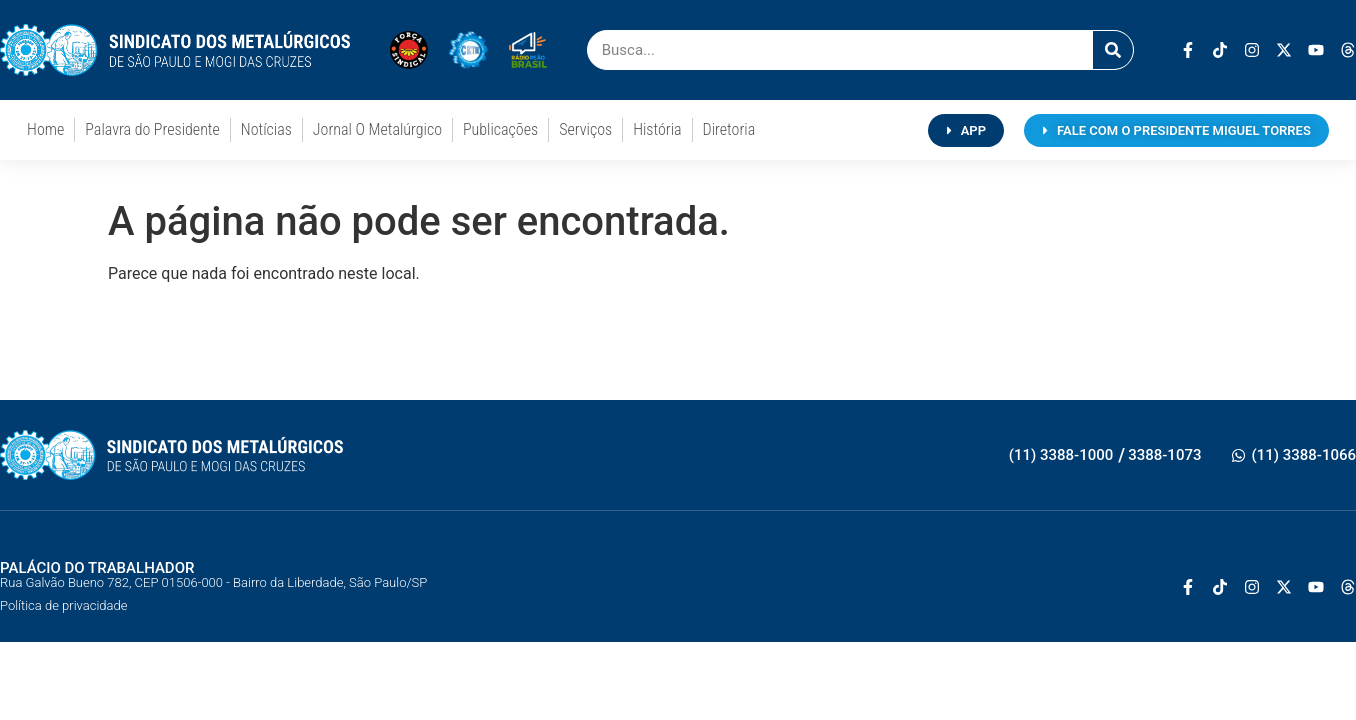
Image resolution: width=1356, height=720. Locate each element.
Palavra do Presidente (152, 129)
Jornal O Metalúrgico (377, 129)
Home (45, 129)
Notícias (266, 129)
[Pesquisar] (1113, 50)
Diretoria (729, 129)
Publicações (500, 129)
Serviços (585, 129)
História (657, 129)
